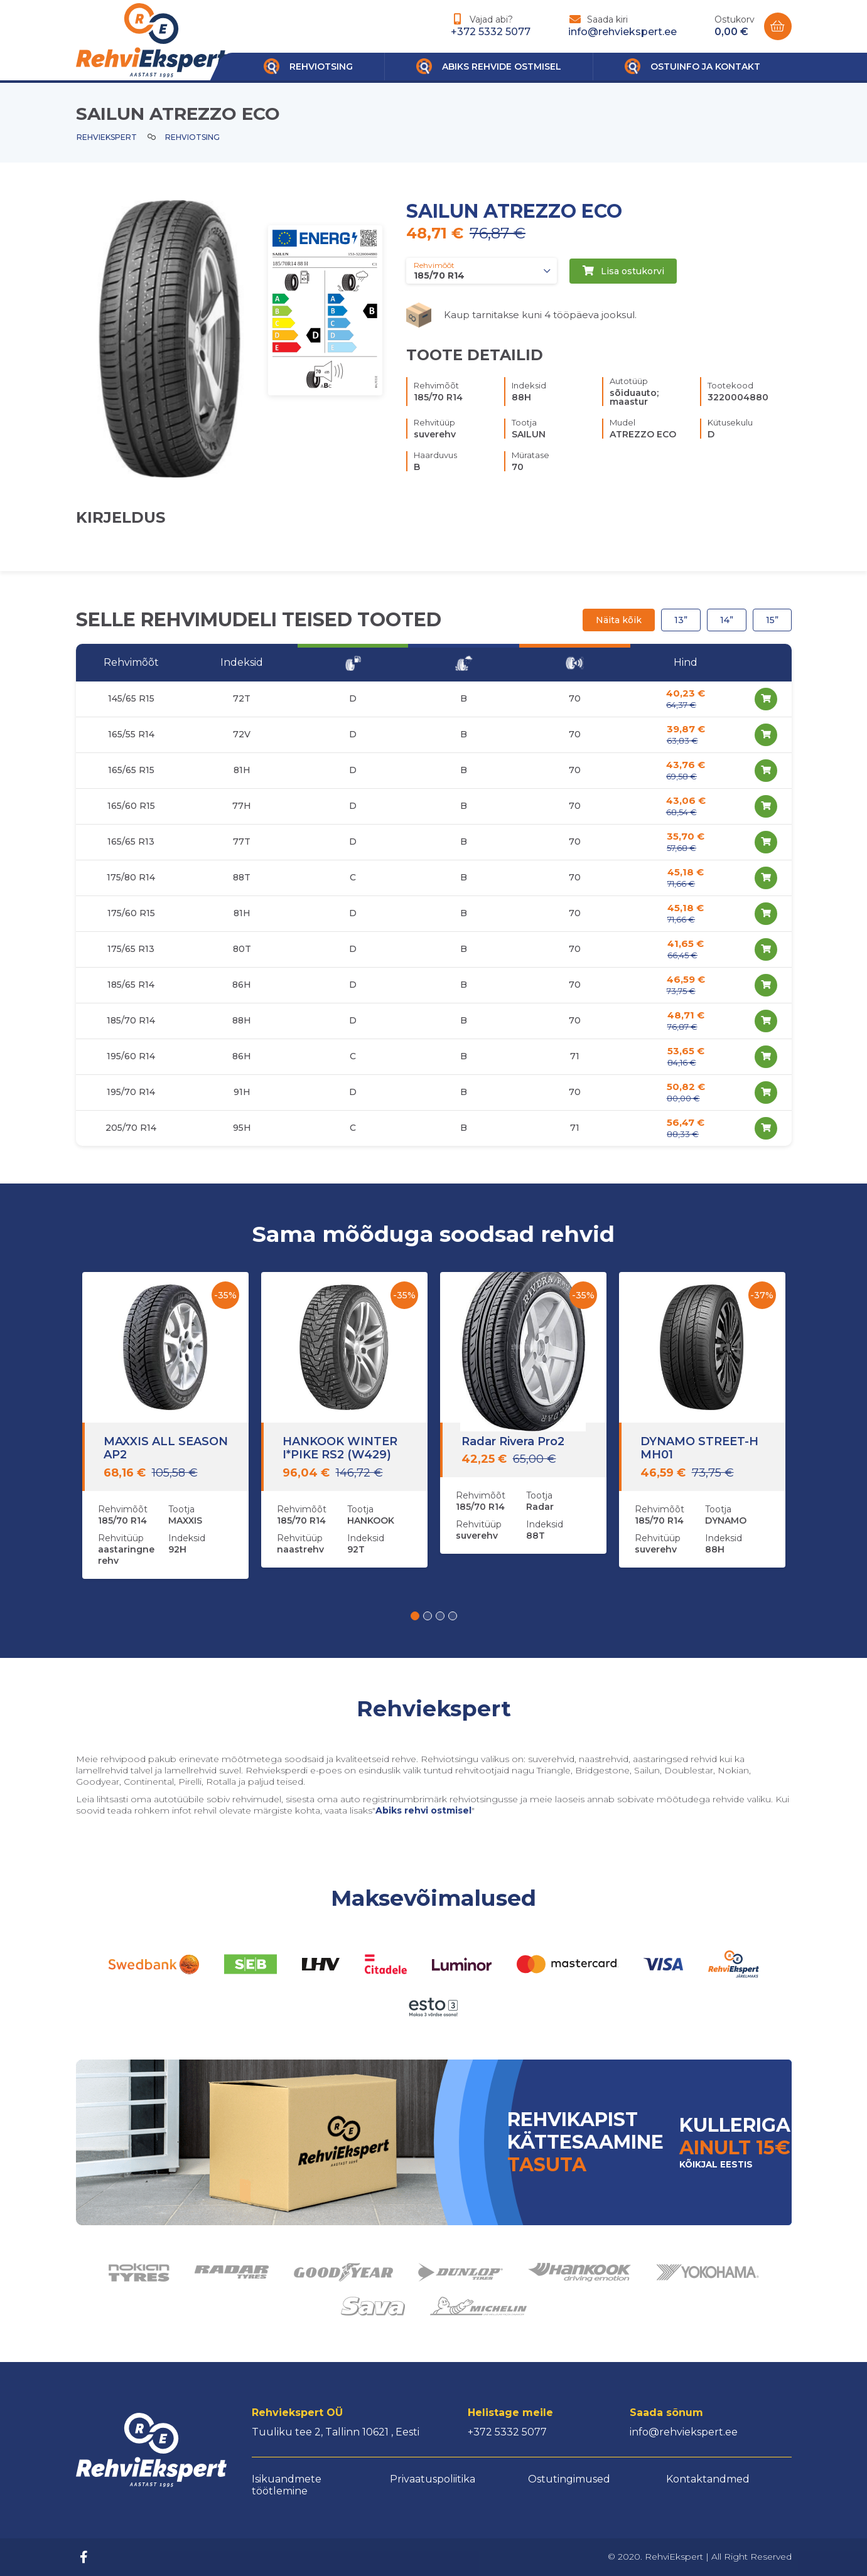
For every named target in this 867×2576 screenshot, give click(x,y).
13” (680, 620)
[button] (415, 1615)
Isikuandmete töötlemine (286, 2485)
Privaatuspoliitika (432, 2479)
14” (726, 620)
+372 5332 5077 (490, 32)
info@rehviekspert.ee (622, 32)
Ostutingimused (569, 2479)
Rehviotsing (192, 137)
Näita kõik (619, 620)
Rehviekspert (107, 137)
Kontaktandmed (708, 2479)
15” (772, 620)
